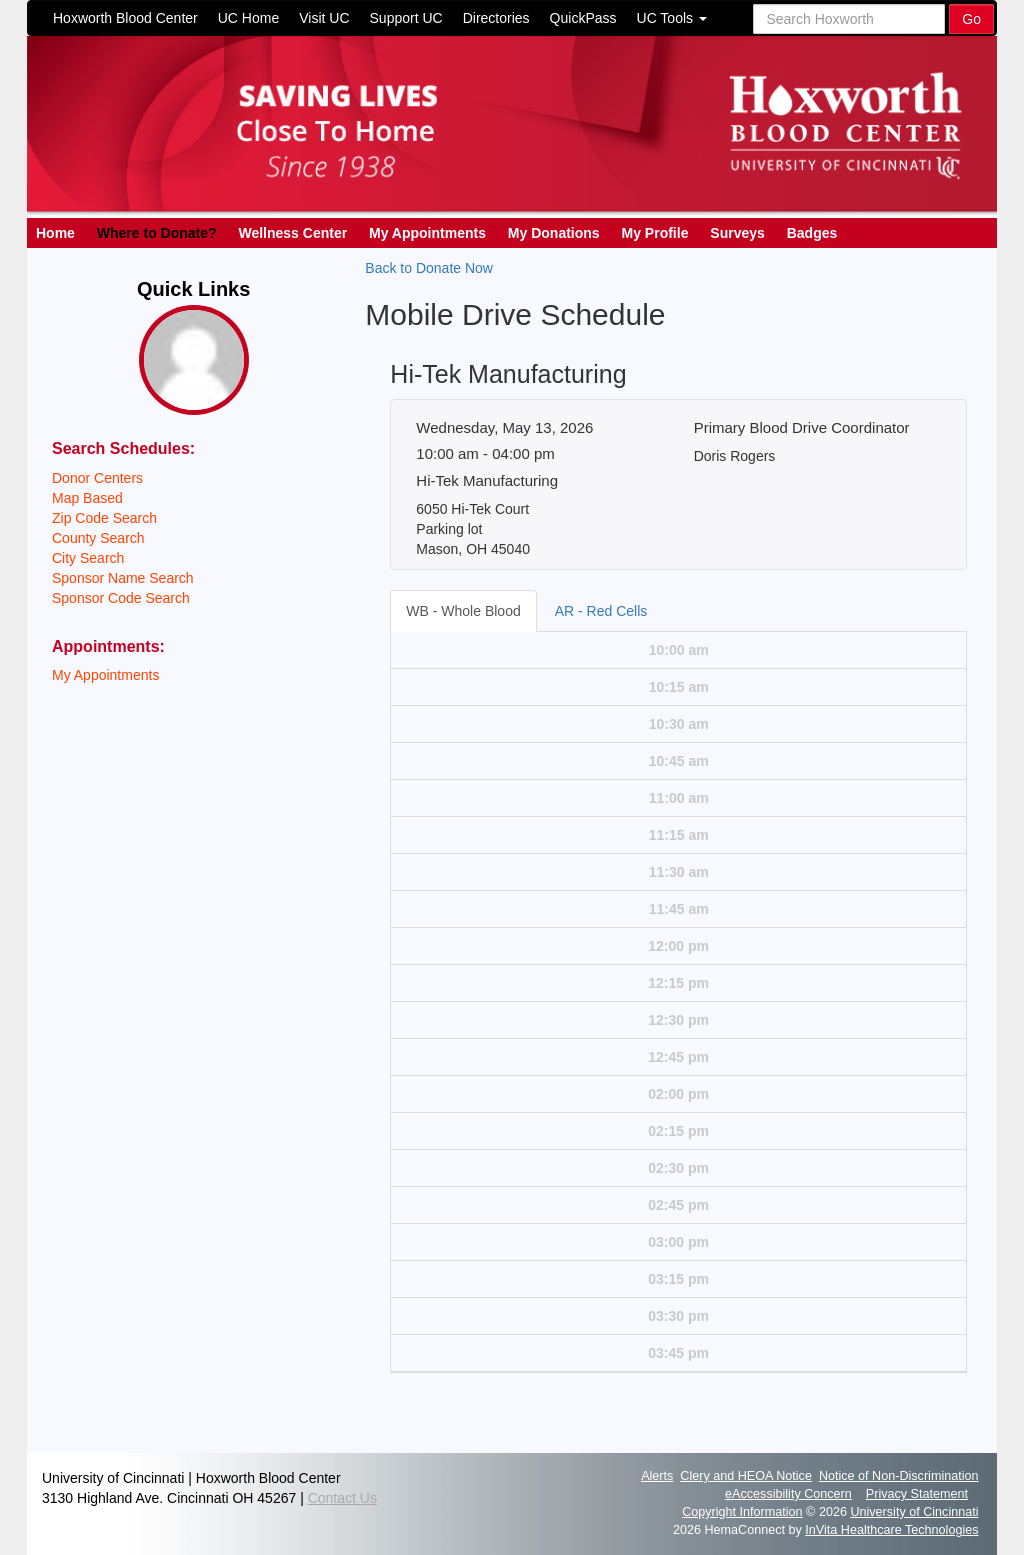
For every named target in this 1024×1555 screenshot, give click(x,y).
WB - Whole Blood (463, 611)
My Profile (655, 233)
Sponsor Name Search (123, 578)
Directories (496, 18)
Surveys (737, 233)
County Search (98, 538)
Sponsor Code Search (121, 598)
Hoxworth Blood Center (125, 18)
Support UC (406, 18)
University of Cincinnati (914, 1512)
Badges (812, 233)
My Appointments (427, 233)
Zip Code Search (104, 518)
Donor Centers (97, 478)
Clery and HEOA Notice (746, 1476)
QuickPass (583, 18)
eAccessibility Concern (788, 1494)
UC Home (248, 18)
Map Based (87, 498)
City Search (88, 558)
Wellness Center (292, 233)
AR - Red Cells (601, 611)
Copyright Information (742, 1512)
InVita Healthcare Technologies (891, 1530)
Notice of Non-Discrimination (899, 1476)
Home (55, 233)
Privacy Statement (917, 1494)
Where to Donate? (157, 233)
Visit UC (324, 18)
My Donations (554, 233)
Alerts (657, 1476)
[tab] (464, 611)
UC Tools (672, 18)
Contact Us (342, 1498)
